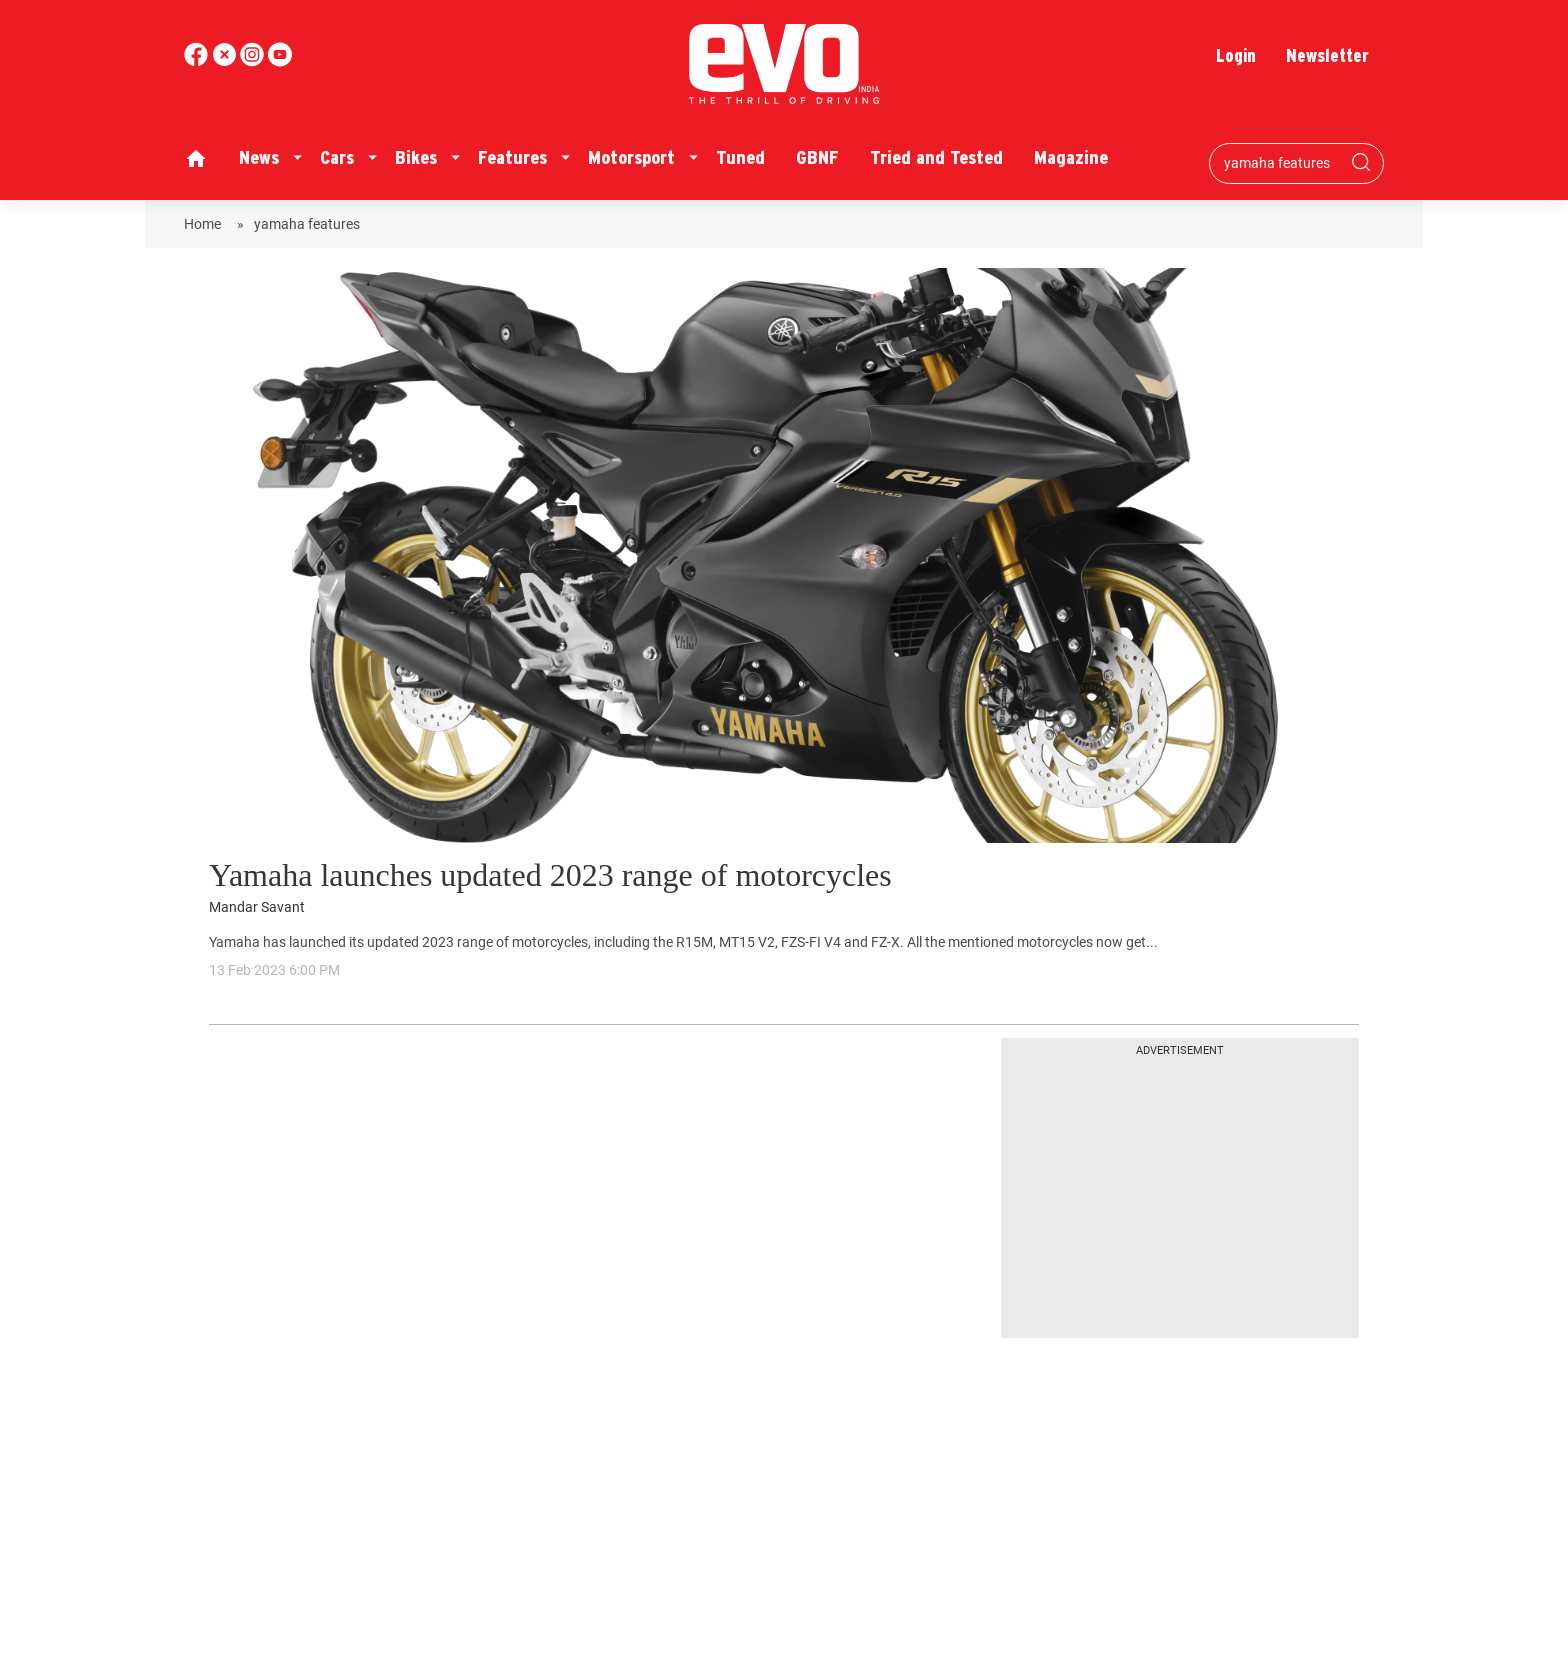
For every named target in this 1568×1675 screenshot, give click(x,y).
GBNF (817, 157)
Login (1236, 55)
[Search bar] (1281, 163)
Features (512, 157)
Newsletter (1327, 55)
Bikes (416, 157)
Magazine (1071, 157)
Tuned (740, 157)
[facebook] (198, 61)
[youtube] (254, 61)
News (259, 157)
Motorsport (631, 157)
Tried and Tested (936, 157)
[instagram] (280, 61)
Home (205, 224)
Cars (337, 157)
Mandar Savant (257, 907)
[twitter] (226, 61)
